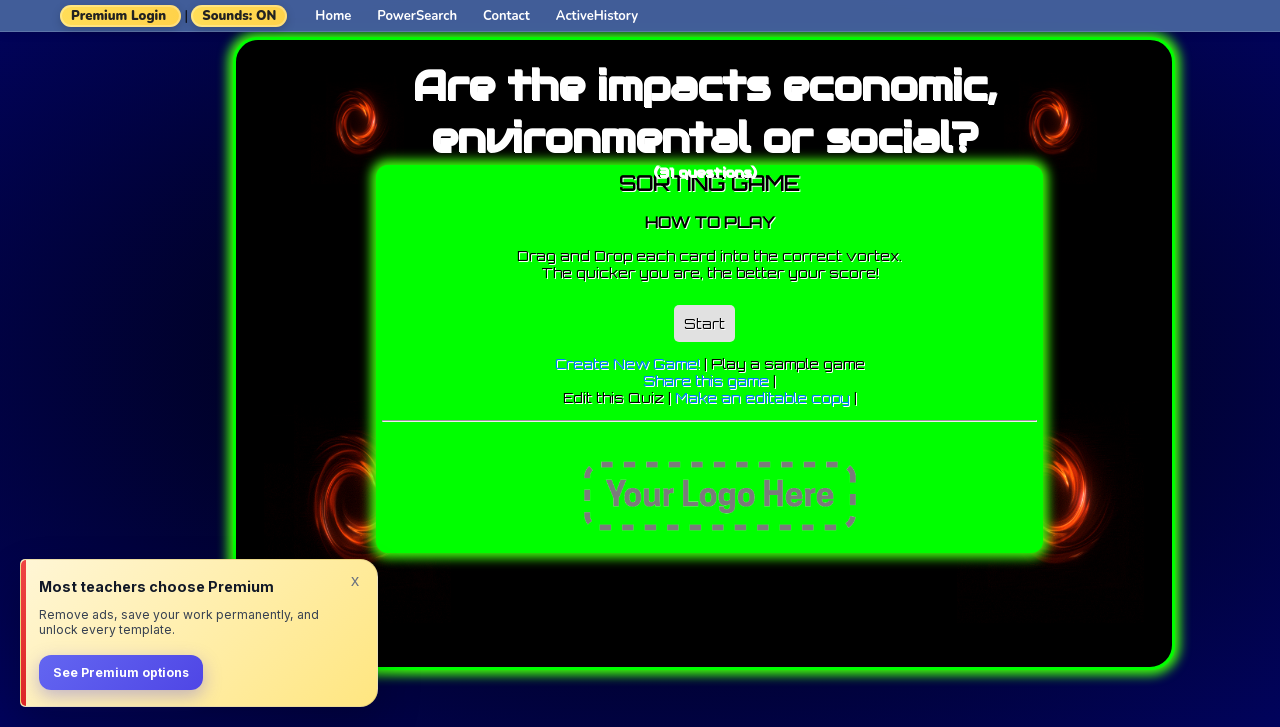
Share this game (706, 380)
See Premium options (121, 672)
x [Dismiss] (355, 580)
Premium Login (118, 16)
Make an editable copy (762, 397)
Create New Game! (627, 363)
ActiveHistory (597, 16)
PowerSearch (417, 16)
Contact (506, 16)
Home (333, 16)
